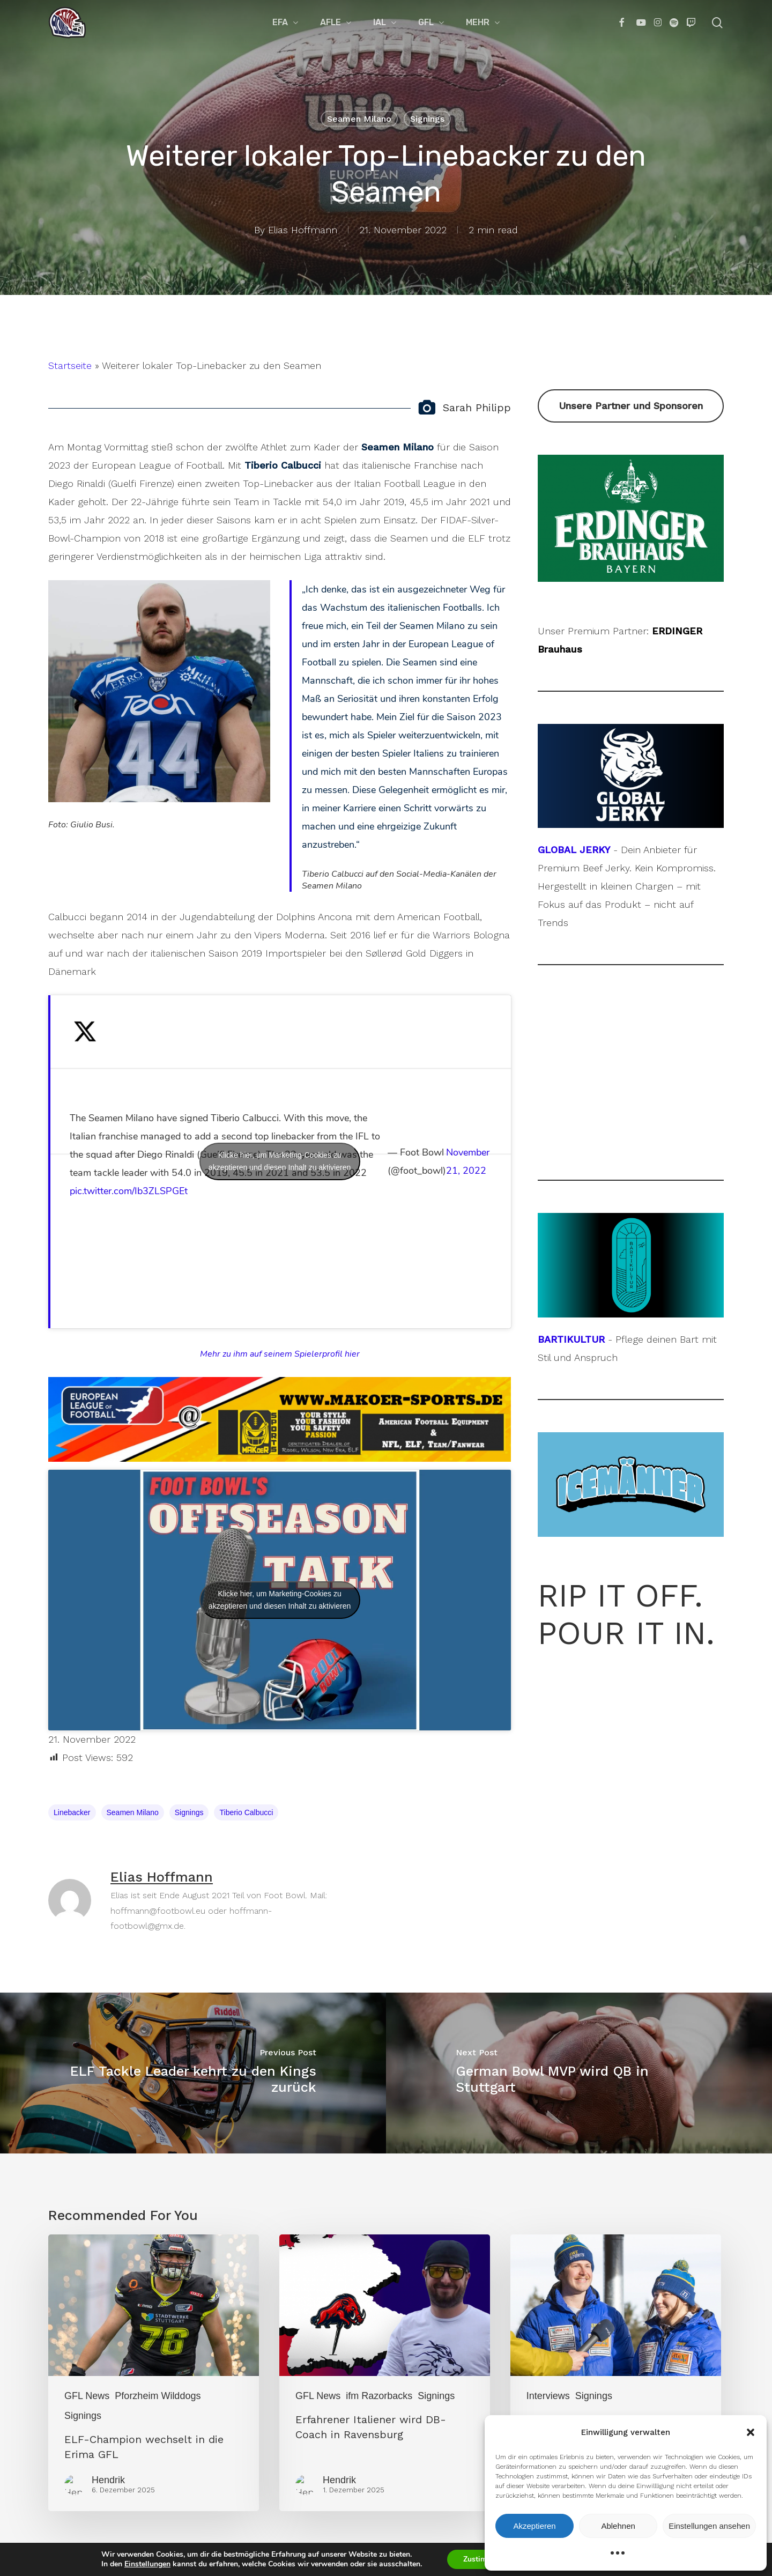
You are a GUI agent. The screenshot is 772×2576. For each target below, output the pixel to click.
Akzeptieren (534, 2525)
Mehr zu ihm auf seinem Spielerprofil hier (280, 1354)
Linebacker (72, 1812)
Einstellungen (139, 2564)
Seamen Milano (359, 119)
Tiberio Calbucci (246, 1812)
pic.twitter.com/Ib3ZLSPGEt (129, 1191)
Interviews (548, 2395)
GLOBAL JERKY (574, 849)
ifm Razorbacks (379, 2395)
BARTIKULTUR (571, 1339)
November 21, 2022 (467, 1161)
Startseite (70, 365)
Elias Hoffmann (302, 229)
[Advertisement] (631, 1072)
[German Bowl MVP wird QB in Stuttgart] (579, 2073)
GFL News (86, 2395)
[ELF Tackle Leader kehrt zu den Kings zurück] (193, 2073)
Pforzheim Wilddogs (158, 2395)
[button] (750, 2432)
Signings (427, 119)
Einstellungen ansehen (709, 2525)
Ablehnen (618, 2525)
